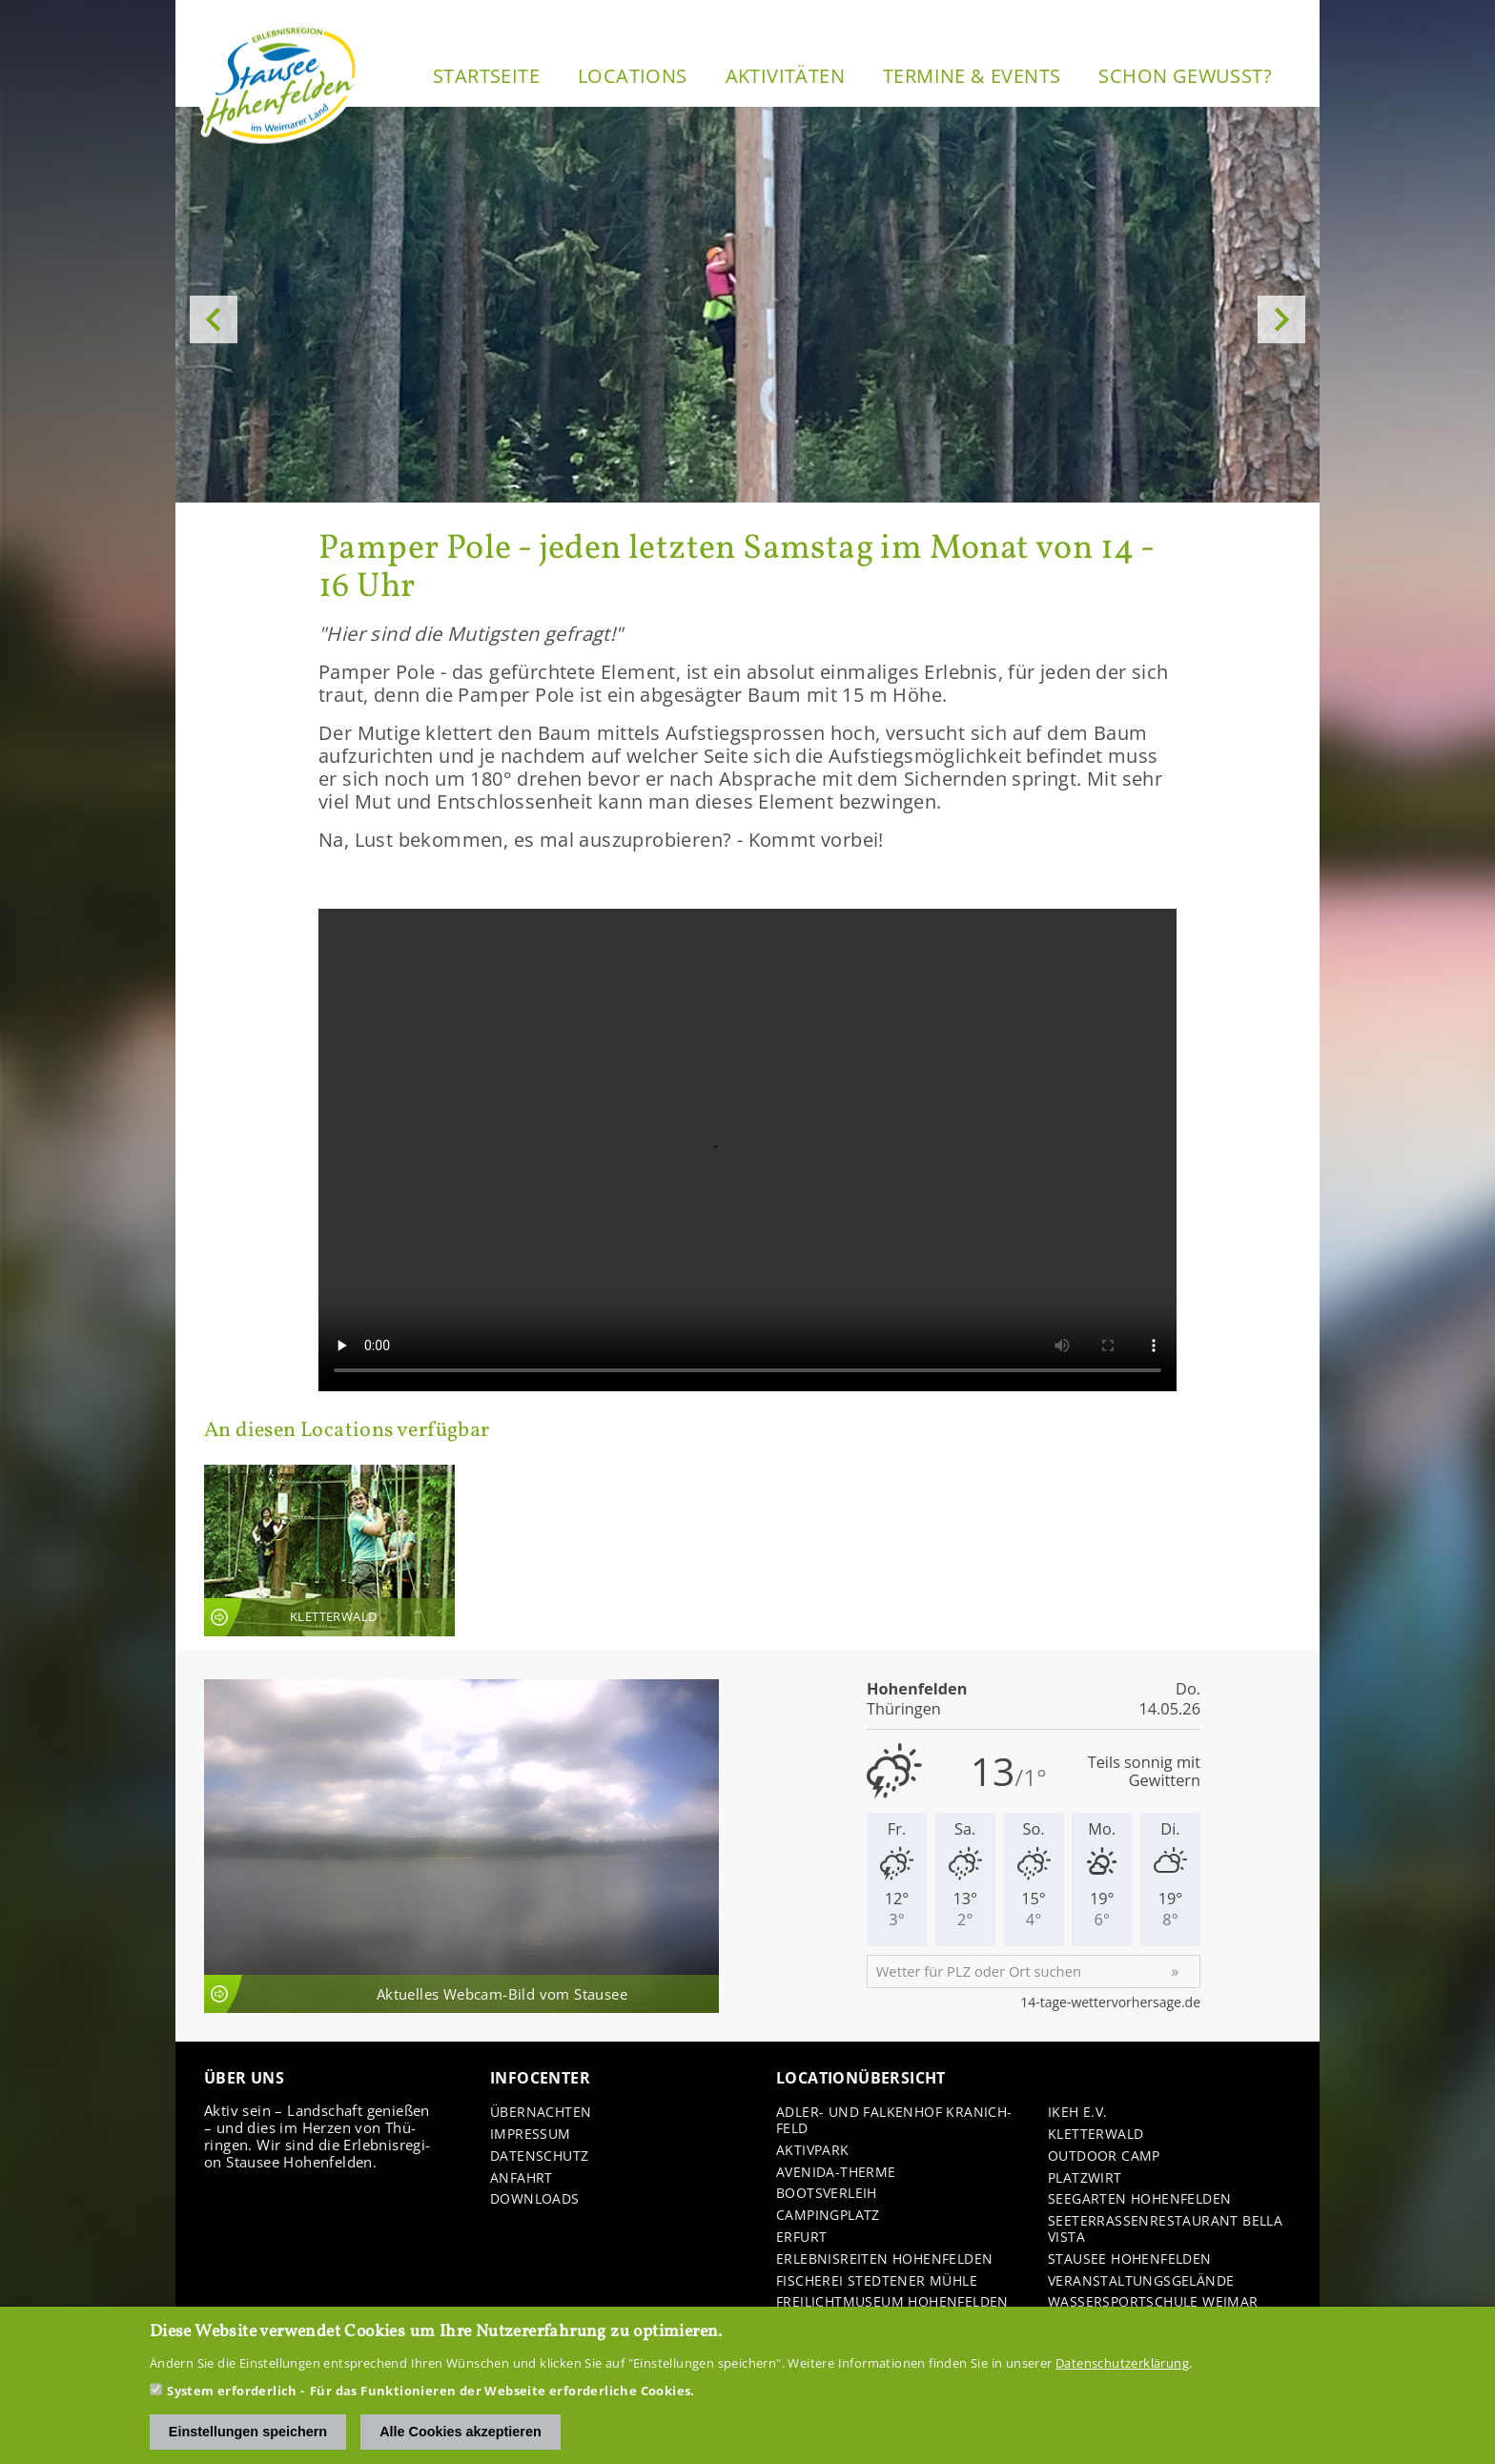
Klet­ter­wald (1095, 2134)
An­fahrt (521, 2178)
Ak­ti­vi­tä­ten (785, 76)
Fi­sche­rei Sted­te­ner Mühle (876, 2281)
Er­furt (801, 2237)
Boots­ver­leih (826, 2194)
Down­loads (535, 2199)
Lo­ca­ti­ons (632, 76)
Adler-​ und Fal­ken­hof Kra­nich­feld (894, 2121)
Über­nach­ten (540, 2113)
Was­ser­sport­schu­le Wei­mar (1153, 2302)
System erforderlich (232, 2390)
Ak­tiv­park (813, 2151)
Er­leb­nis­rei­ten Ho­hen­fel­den (884, 2259)
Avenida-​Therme (836, 2173)
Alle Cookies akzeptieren (460, 2431)
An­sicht (329, 1550)
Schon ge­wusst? (1185, 76)
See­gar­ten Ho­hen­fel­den (1139, 2199)
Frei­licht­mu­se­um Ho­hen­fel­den (892, 2302)
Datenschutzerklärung (1122, 2363)
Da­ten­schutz (539, 2156)
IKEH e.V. (1078, 2113)
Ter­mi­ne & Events (971, 76)
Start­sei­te (486, 76)
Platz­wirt (1085, 2178)
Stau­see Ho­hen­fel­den (1130, 2259)
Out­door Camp (1104, 2156)
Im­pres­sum (530, 2134)
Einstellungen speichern (248, 2431)
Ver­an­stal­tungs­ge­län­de (1141, 2281)
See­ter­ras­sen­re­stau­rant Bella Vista (1165, 2229)
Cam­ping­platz (828, 2215)
